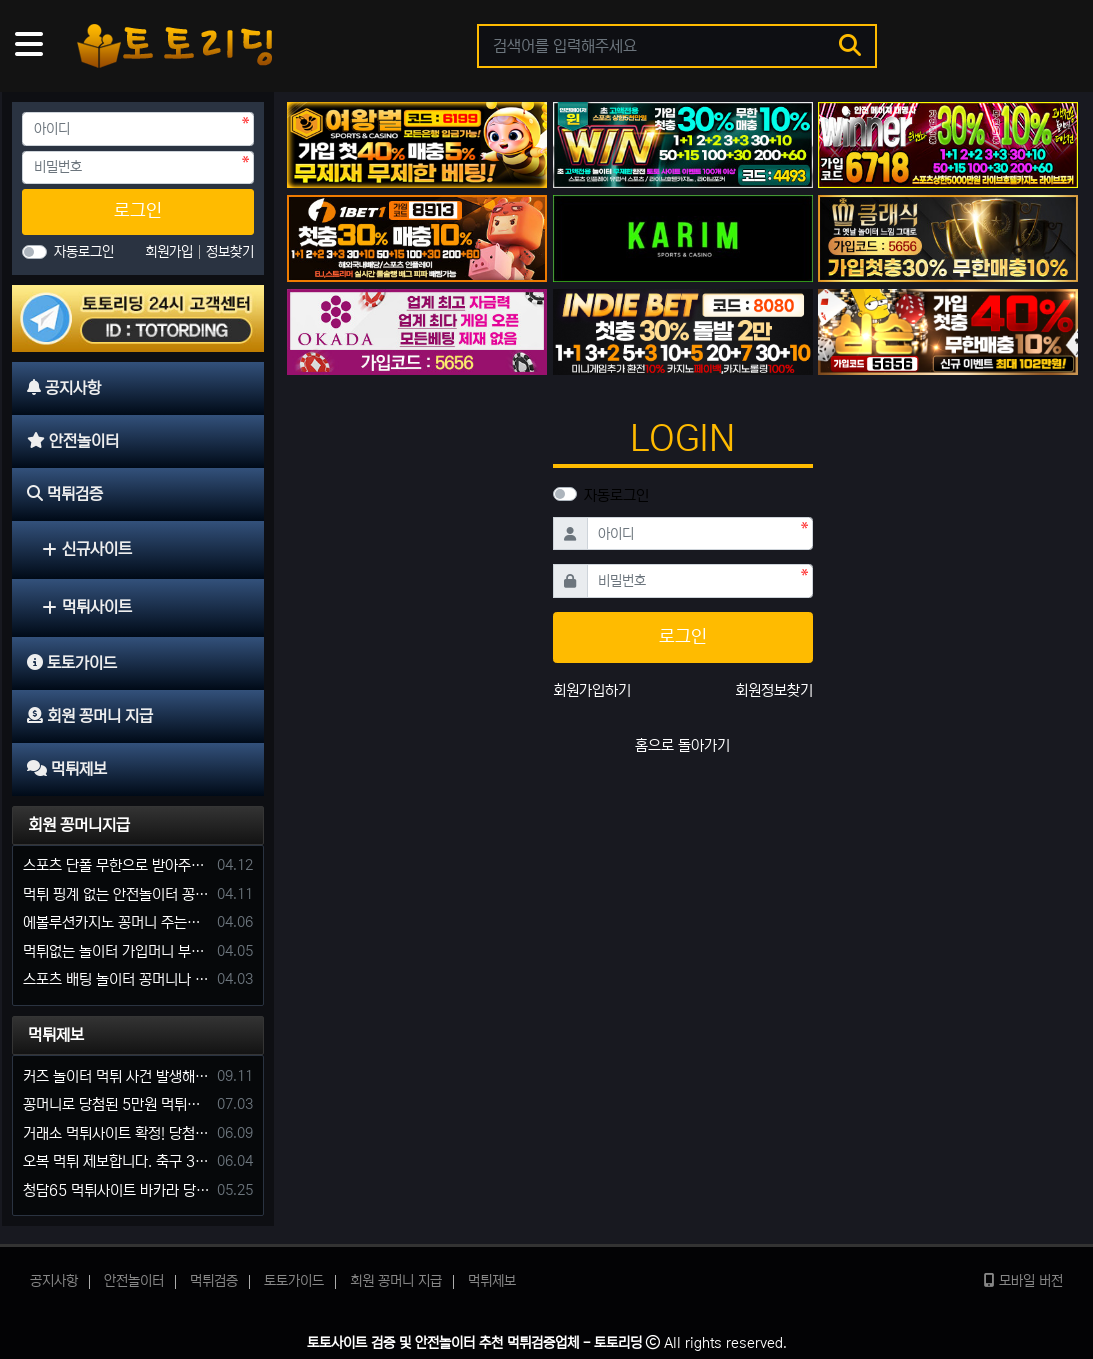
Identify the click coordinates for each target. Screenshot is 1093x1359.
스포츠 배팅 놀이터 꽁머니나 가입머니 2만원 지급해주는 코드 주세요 (116, 979)
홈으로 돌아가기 (682, 745)
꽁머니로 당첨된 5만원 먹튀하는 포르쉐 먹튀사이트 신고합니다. (116, 1104)
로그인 (138, 211)
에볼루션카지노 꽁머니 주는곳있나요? (116, 922)
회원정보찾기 (774, 690)
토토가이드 (294, 1281)
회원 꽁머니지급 (79, 825)
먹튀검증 (214, 1281)
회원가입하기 (592, 690)
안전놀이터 (134, 1281)
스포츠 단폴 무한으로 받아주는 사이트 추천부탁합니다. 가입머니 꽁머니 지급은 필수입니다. (116, 865)
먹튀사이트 (87, 607)
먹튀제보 (56, 1035)
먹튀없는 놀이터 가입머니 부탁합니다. (116, 951)
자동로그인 (616, 495)
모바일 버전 (1023, 1281)
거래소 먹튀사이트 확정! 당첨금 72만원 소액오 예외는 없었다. (116, 1133)
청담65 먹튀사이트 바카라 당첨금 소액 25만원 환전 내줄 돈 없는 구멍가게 (116, 1190)
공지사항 (54, 1281)
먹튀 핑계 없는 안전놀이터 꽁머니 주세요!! (116, 894)
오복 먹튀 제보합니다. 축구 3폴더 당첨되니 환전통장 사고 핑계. (116, 1161)
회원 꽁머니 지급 (396, 1281)
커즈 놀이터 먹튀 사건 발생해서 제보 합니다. (116, 1076)
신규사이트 (87, 549)
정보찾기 (230, 252)
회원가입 (171, 252)
